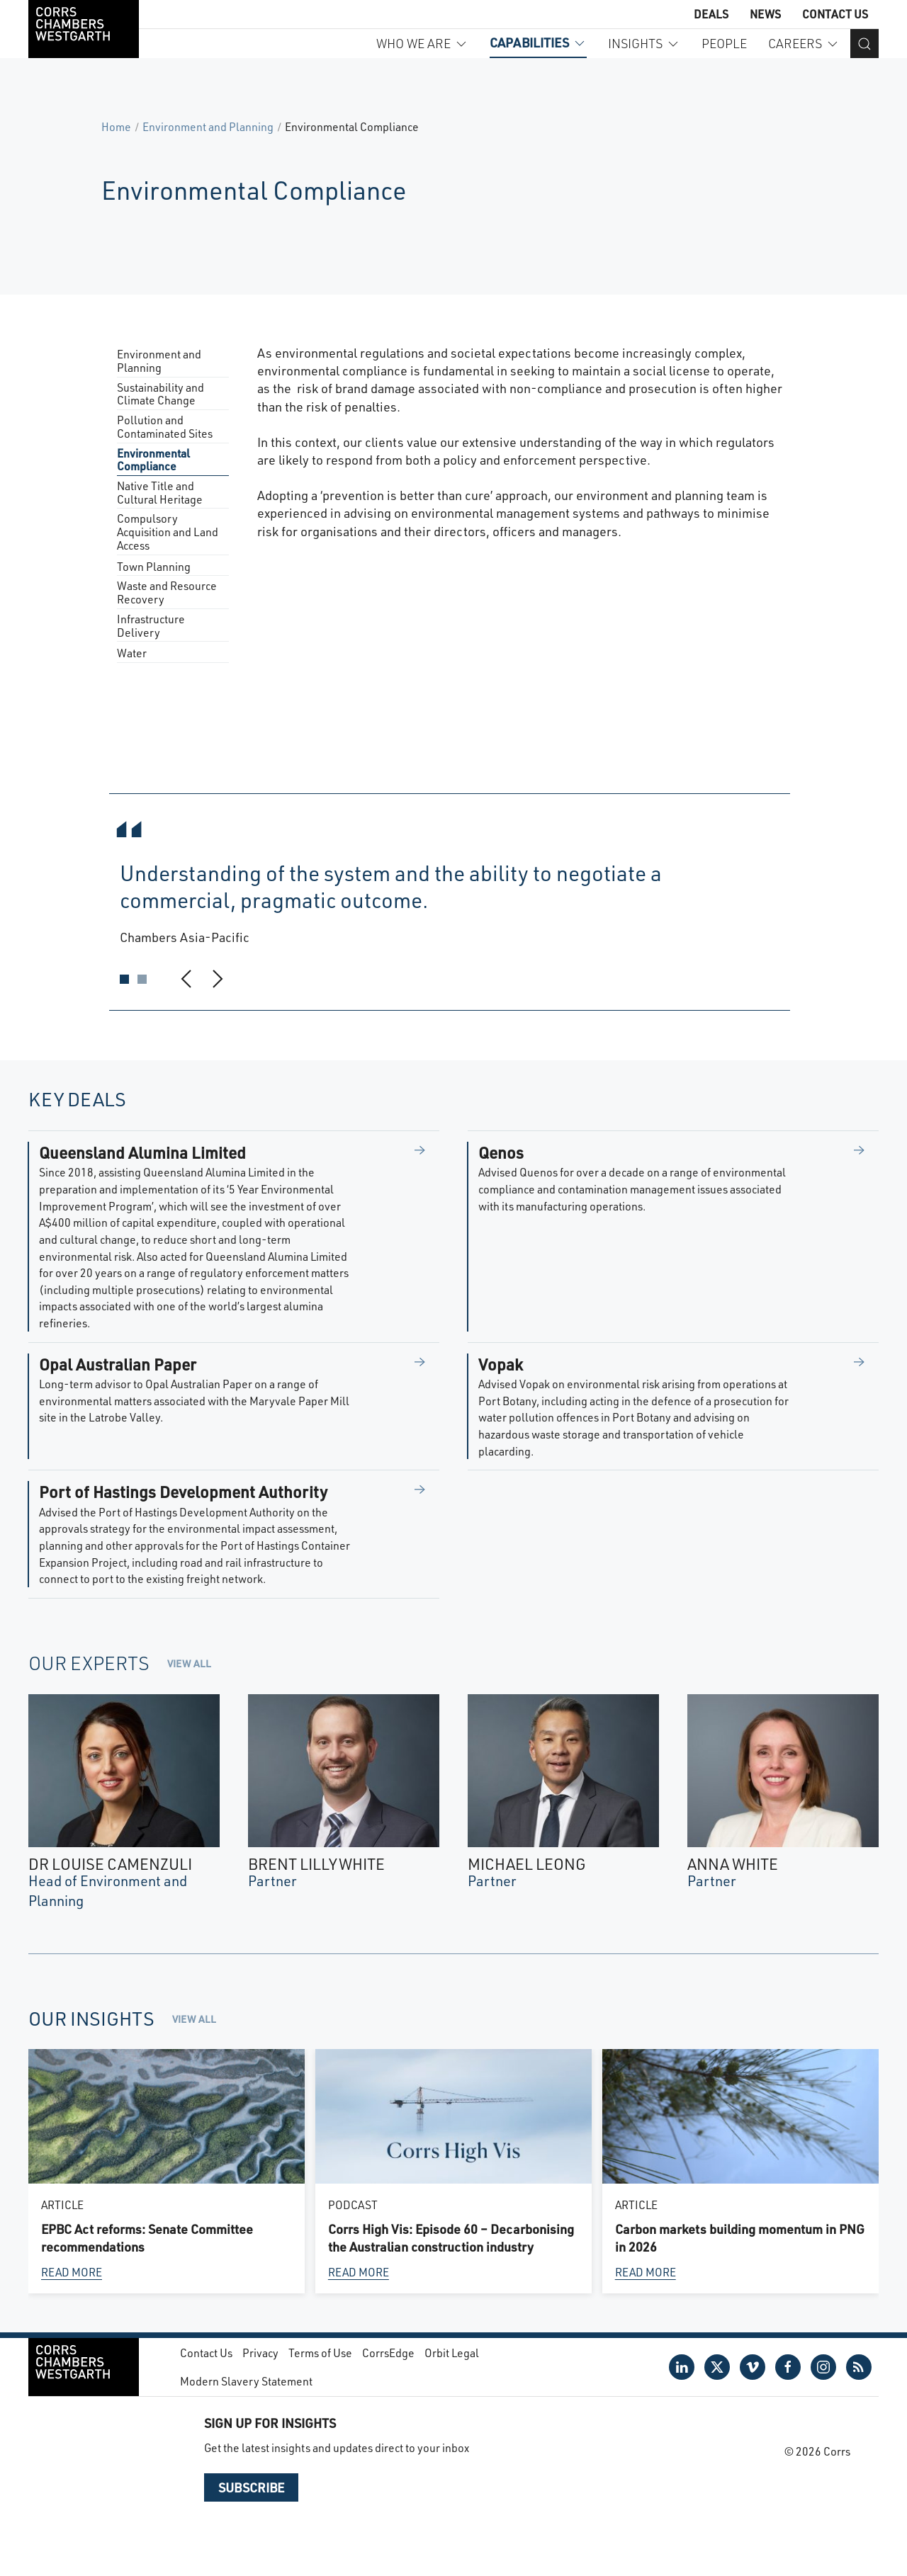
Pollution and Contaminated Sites (165, 427)
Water (132, 653)
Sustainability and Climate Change (160, 394)
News (765, 13)
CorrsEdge (388, 2352)
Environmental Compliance (153, 460)
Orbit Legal (451, 2352)
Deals (711, 13)
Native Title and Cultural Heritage (160, 493)
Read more (71, 2271)
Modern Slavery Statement (246, 2380)
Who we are (422, 43)
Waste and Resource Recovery (167, 592)
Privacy (260, 2352)
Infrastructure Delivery (151, 626)
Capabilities (538, 42)
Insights (644, 43)
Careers (804, 43)
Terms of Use (320, 2352)
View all (189, 1663)
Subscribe (251, 2487)
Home (116, 126)
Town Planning (154, 567)
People (724, 43)
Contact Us (835, 13)
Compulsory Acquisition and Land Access (167, 532)
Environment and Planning (208, 126)
